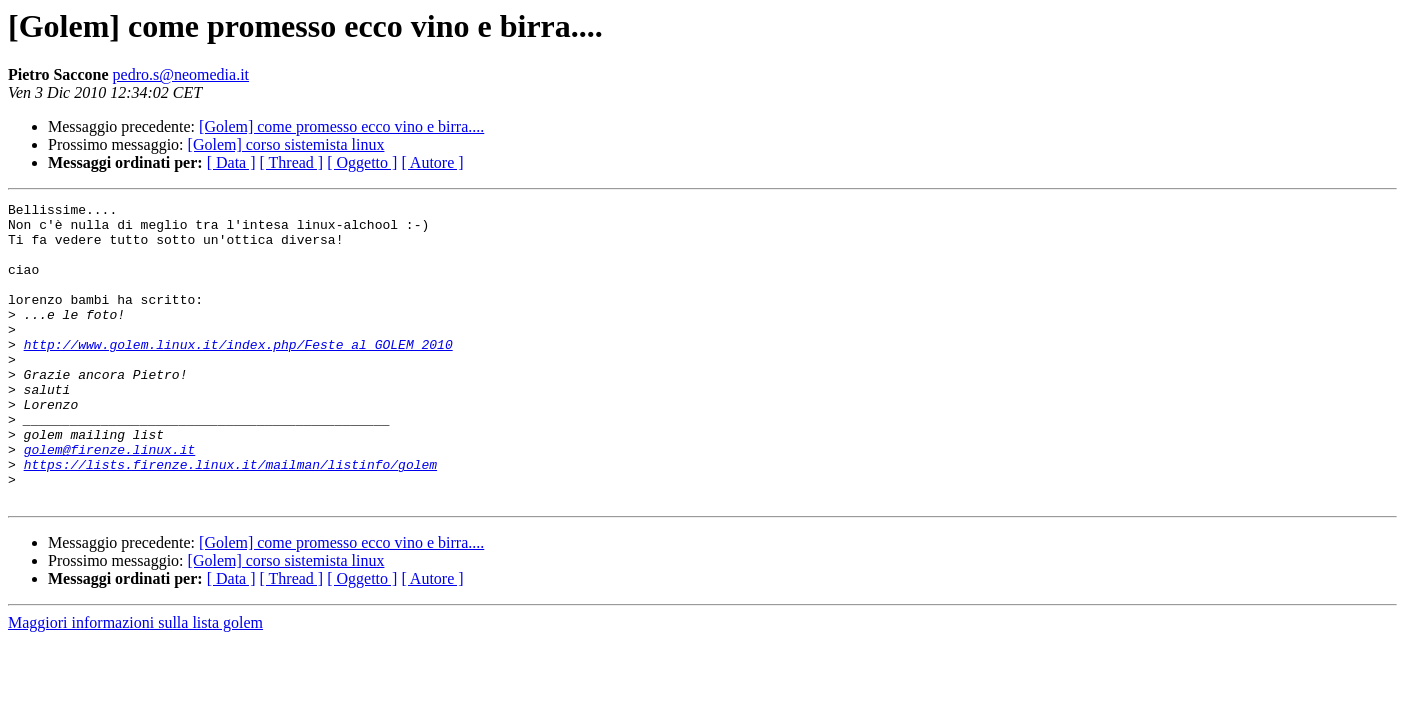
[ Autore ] (432, 162)
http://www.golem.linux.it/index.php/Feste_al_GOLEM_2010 (238, 374)
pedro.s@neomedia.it (181, 74)
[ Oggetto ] (362, 162)
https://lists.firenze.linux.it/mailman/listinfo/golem (230, 518)
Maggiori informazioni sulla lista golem (135, 682)
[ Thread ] (292, 162)
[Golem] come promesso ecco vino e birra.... (341, 126)
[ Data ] (231, 162)
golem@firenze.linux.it (110, 500)
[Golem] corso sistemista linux (286, 144)
